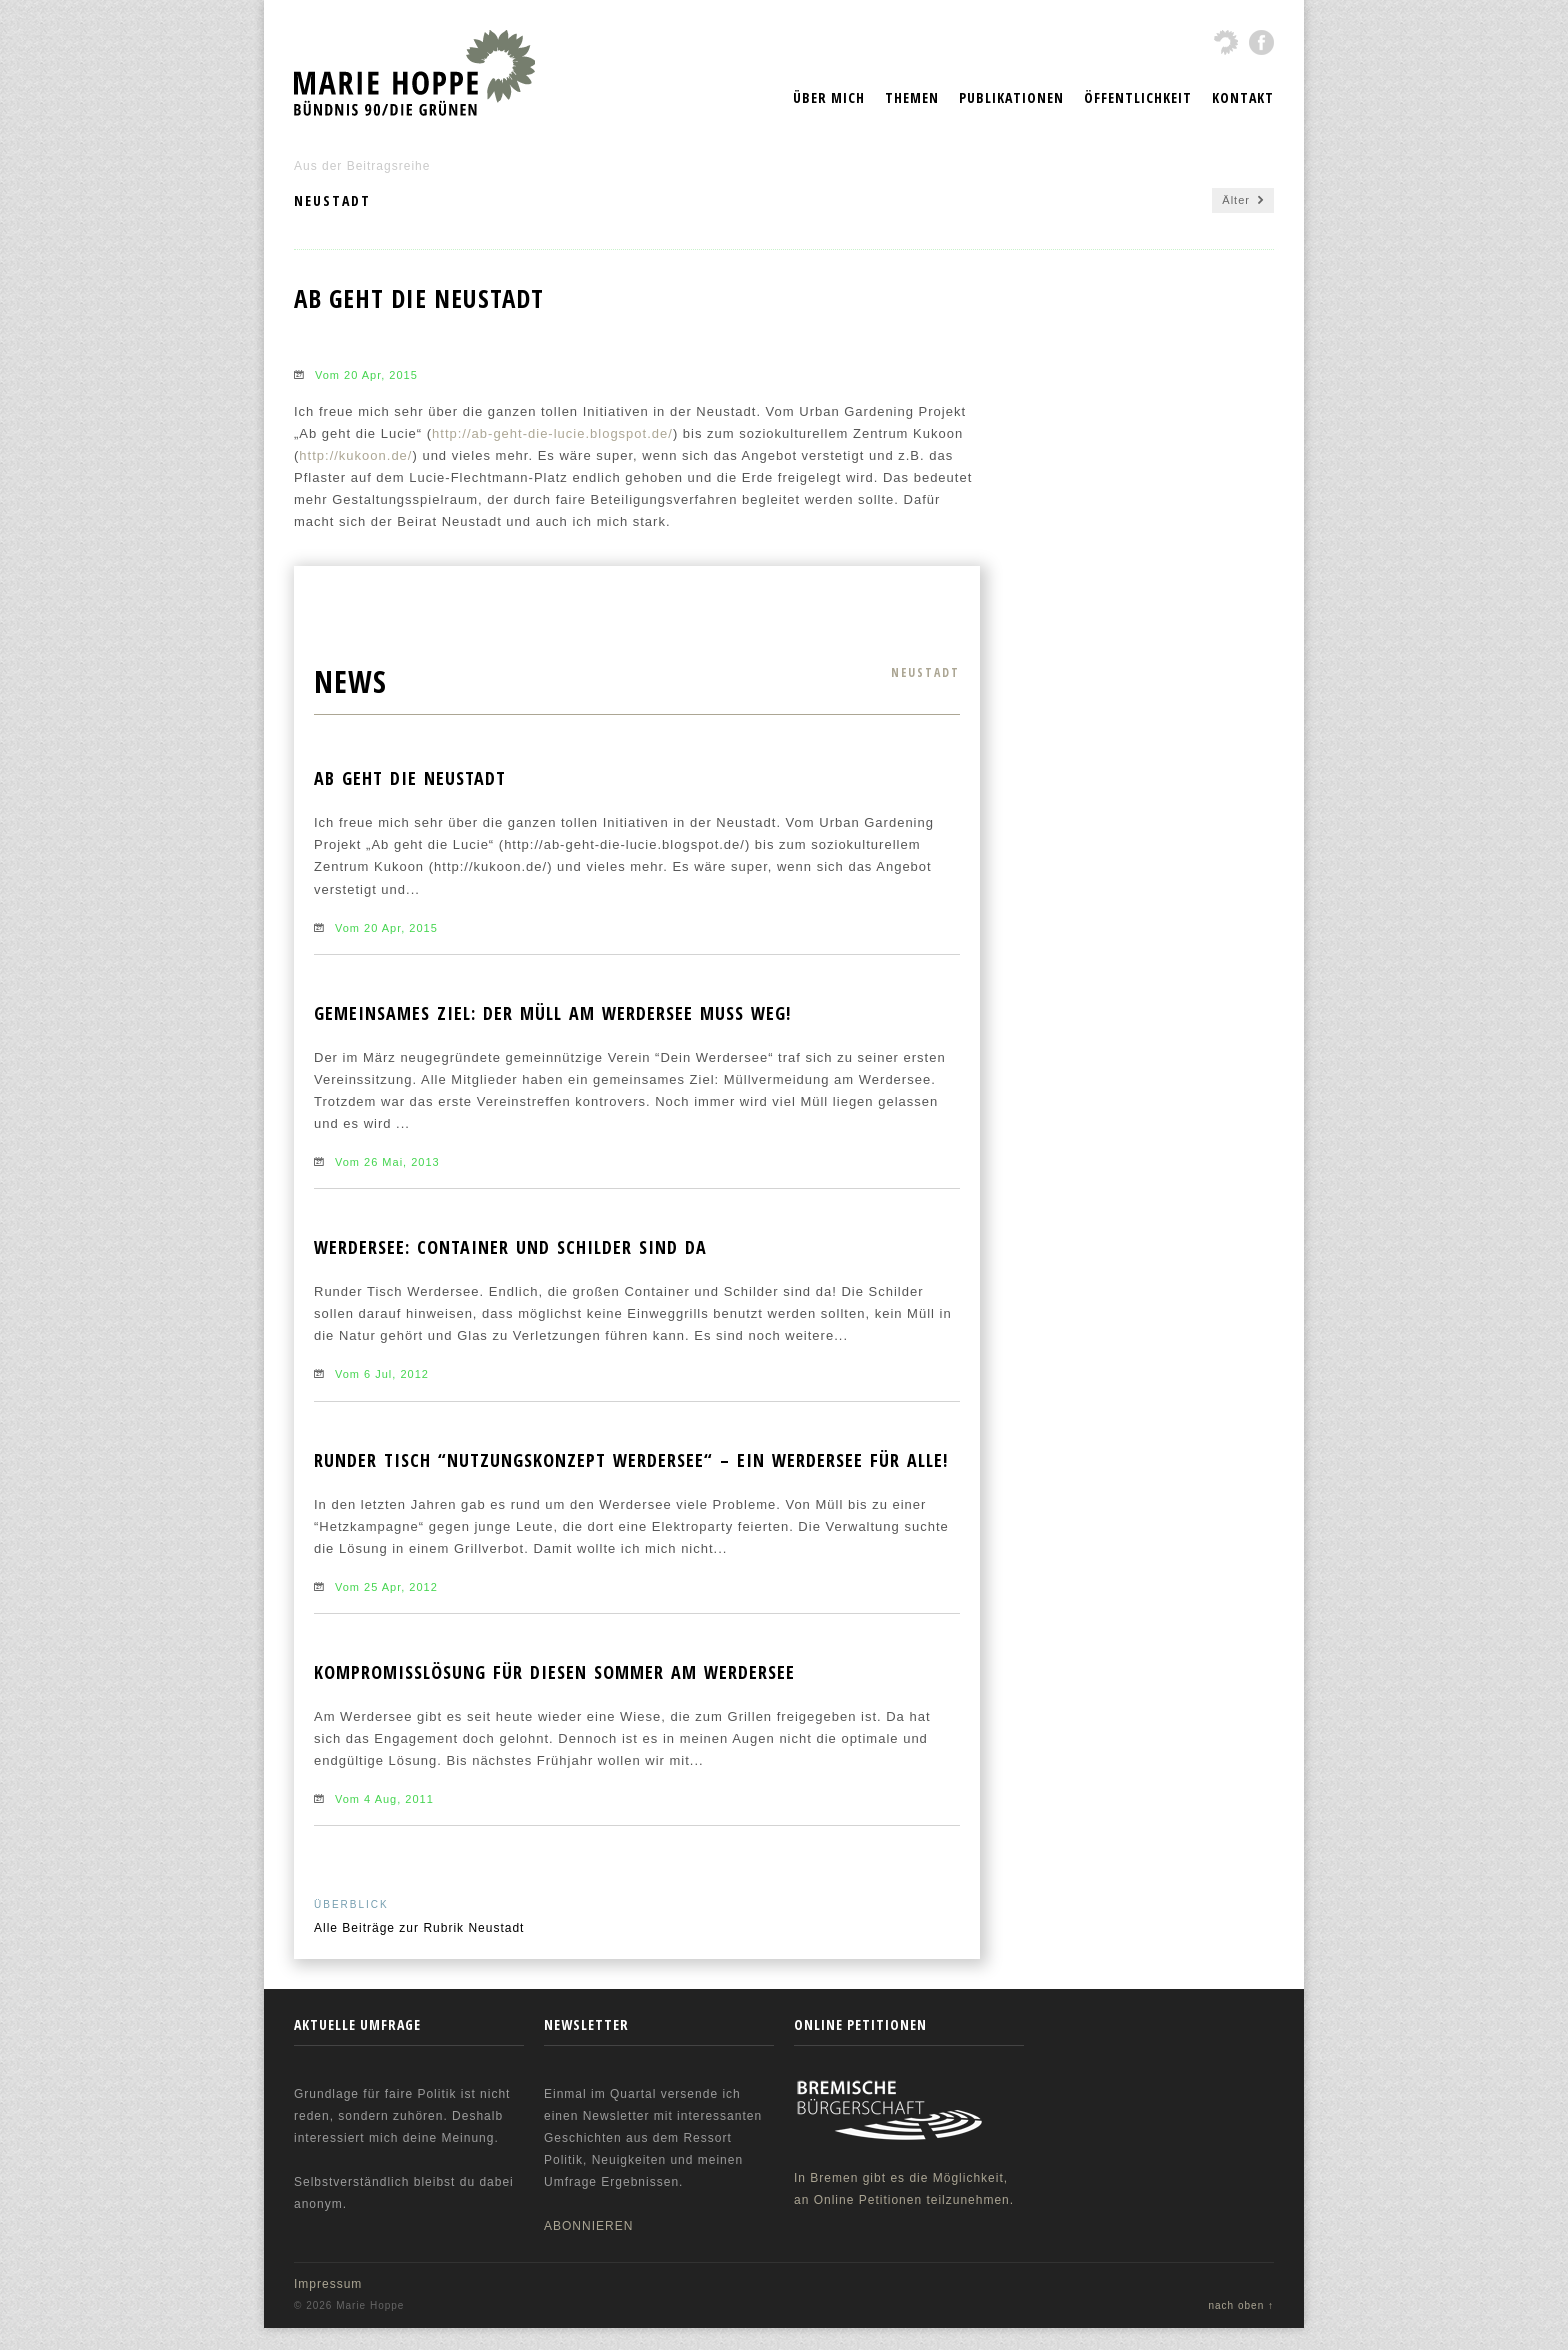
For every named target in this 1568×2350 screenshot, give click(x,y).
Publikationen (1011, 97)
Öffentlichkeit (1138, 97)
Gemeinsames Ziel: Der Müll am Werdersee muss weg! (552, 1013)
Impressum (328, 2284)
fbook (1261, 42)
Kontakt (1243, 97)
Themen (912, 97)
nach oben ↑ (1242, 2305)
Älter (1243, 200)
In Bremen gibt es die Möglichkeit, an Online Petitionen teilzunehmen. (909, 2141)
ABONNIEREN (588, 2226)
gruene (1226, 42)
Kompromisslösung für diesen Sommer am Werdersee (554, 1672)
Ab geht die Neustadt (410, 778)
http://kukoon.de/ (355, 455)
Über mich (829, 97)
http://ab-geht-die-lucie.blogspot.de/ (552, 433)
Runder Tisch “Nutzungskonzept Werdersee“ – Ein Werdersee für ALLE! (631, 1460)
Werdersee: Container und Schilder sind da (510, 1247)
